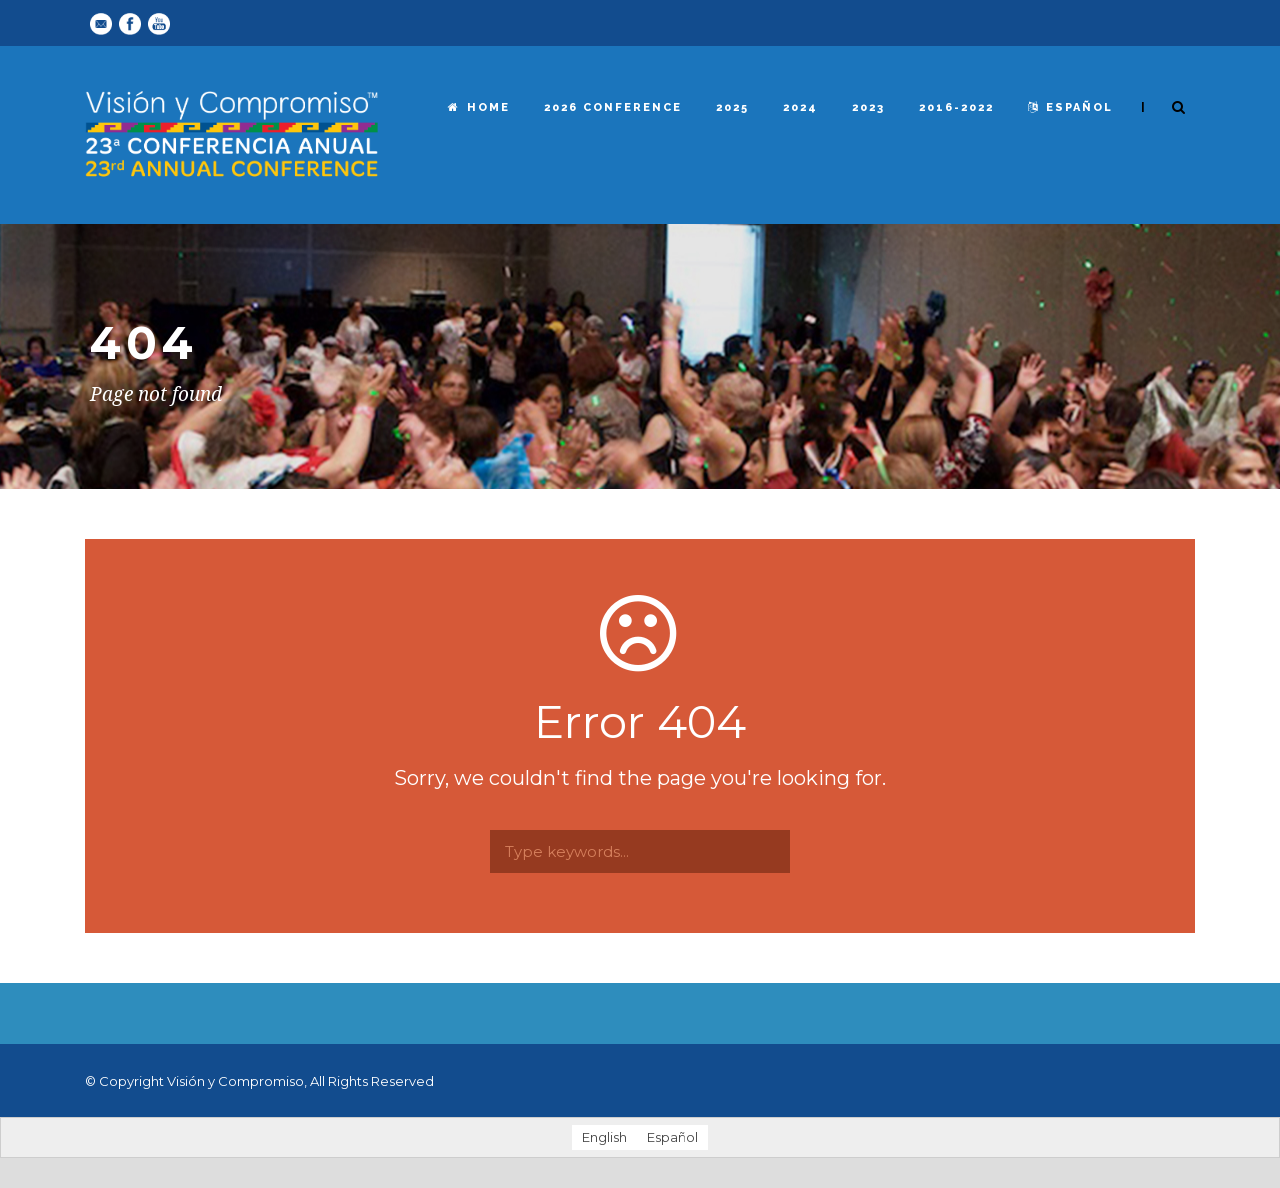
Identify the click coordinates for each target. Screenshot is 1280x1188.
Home (479, 107)
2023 (868, 107)
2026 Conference (613, 107)
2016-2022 (956, 107)
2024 (800, 107)
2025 (732, 107)
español (1070, 107)
